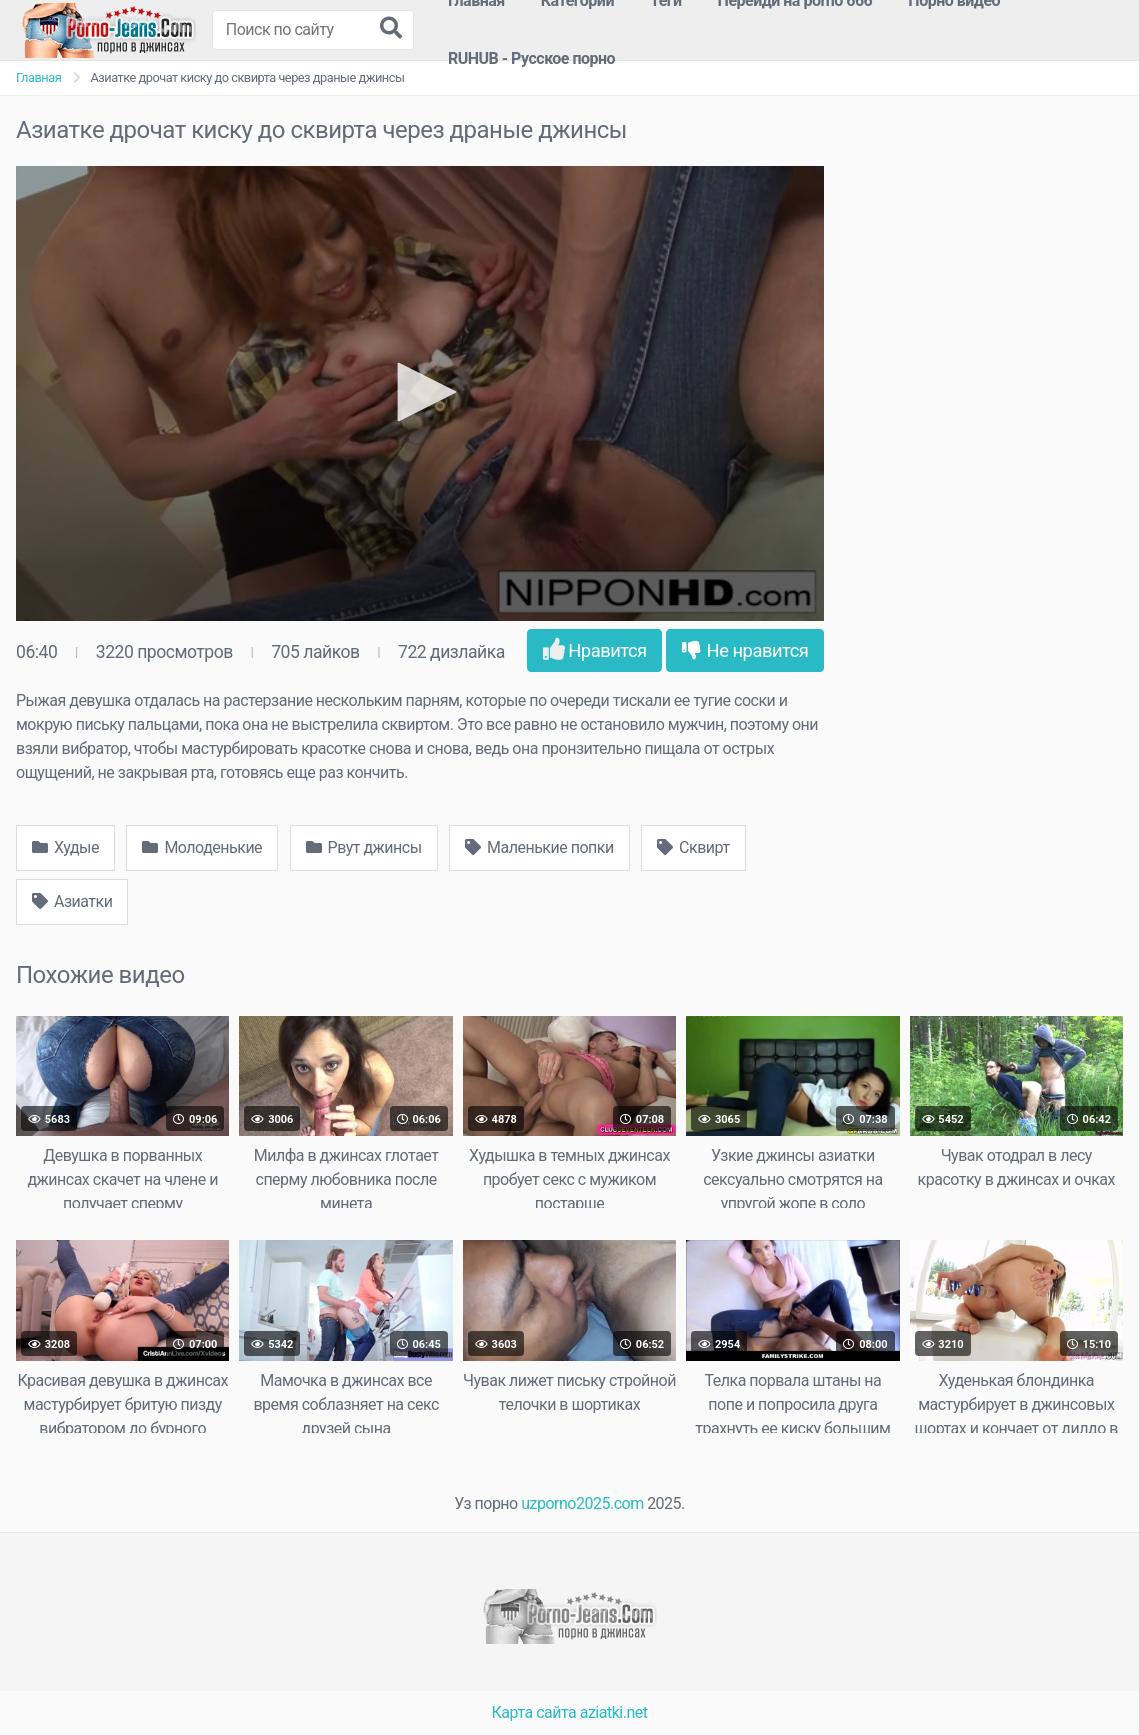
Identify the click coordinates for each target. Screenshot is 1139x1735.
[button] (420, 392)
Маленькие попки (539, 847)
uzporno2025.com (582, 1503)
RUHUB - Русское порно (531, 58)
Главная (38, 77)
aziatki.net (614, 1712)
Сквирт (693, 847)
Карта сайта (534, 1712)
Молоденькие (202, 847)
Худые (65, 847)
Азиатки (72, 901)
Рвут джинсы (364, 847)
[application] (420, 393)
